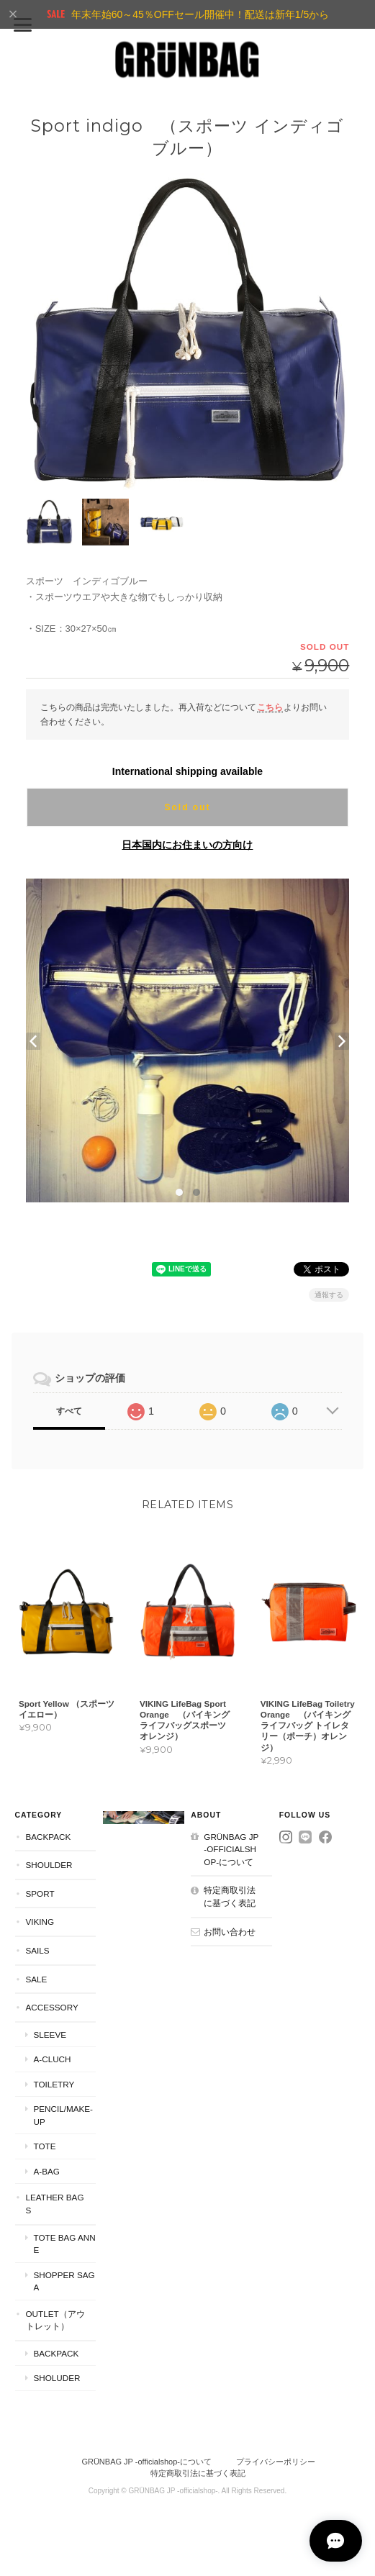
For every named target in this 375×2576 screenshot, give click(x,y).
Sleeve (50, 2036)
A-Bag (47, 2173)
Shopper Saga (64, 2283)
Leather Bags (55, 2206)
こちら (270, 706)
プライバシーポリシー (275, 2463)
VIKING (40, 1923)
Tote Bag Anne (65, 2245)
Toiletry (54, 2086)
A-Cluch (52, 2061)
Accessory (52, 2009)
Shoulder (49, 1867)
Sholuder (57, 2380)
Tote (45, 2148)
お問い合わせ (230, 1933)
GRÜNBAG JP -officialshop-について (231, 1851)
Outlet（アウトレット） (55, 2322)
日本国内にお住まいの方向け (187, 844)
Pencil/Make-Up (63, 2117)
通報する (329, 1294)
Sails (38, 1952)
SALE (37, 1980)
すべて (69, 1410)
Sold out (187, 807)
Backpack (48, 1838)
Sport (40, 1895)
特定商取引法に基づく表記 (230, 1898)
